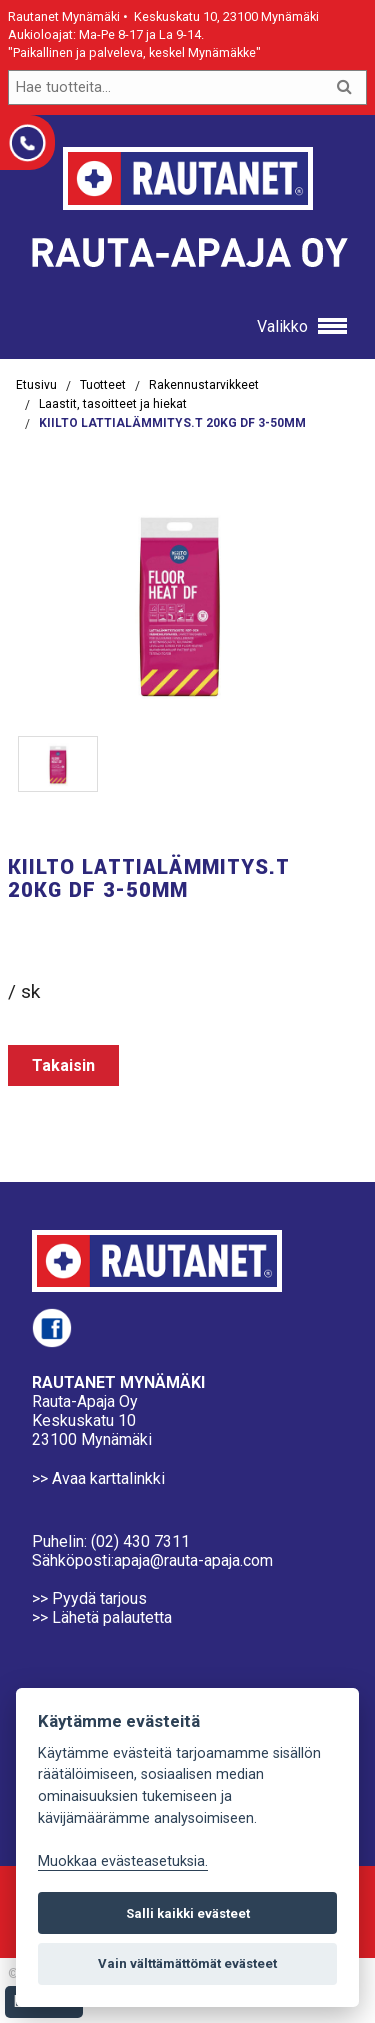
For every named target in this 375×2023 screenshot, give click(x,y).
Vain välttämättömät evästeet (187, 1963)
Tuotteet (103, 385)
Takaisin (63, 1065)
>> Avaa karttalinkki (98, 1478)
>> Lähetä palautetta (102, 1617)
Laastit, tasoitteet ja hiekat (113, 404)
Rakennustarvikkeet (204, 385)
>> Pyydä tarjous (89, 1598)
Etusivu (36, 385)
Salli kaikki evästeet (188, 1913)
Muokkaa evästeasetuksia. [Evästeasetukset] (123, 1861)
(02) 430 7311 (140, 1541)
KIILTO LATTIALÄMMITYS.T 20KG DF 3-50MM (172, 423)
